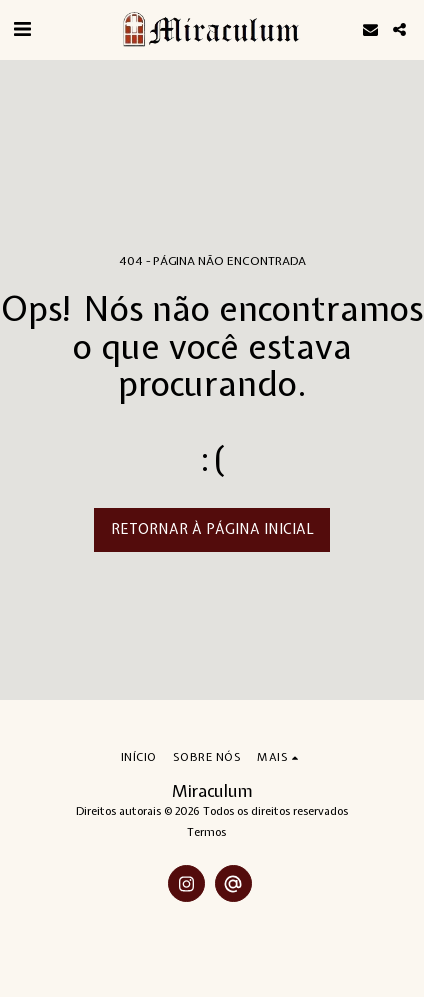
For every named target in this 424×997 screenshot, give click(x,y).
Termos (206, 831)
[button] (22, 28)
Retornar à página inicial (212, 529)
